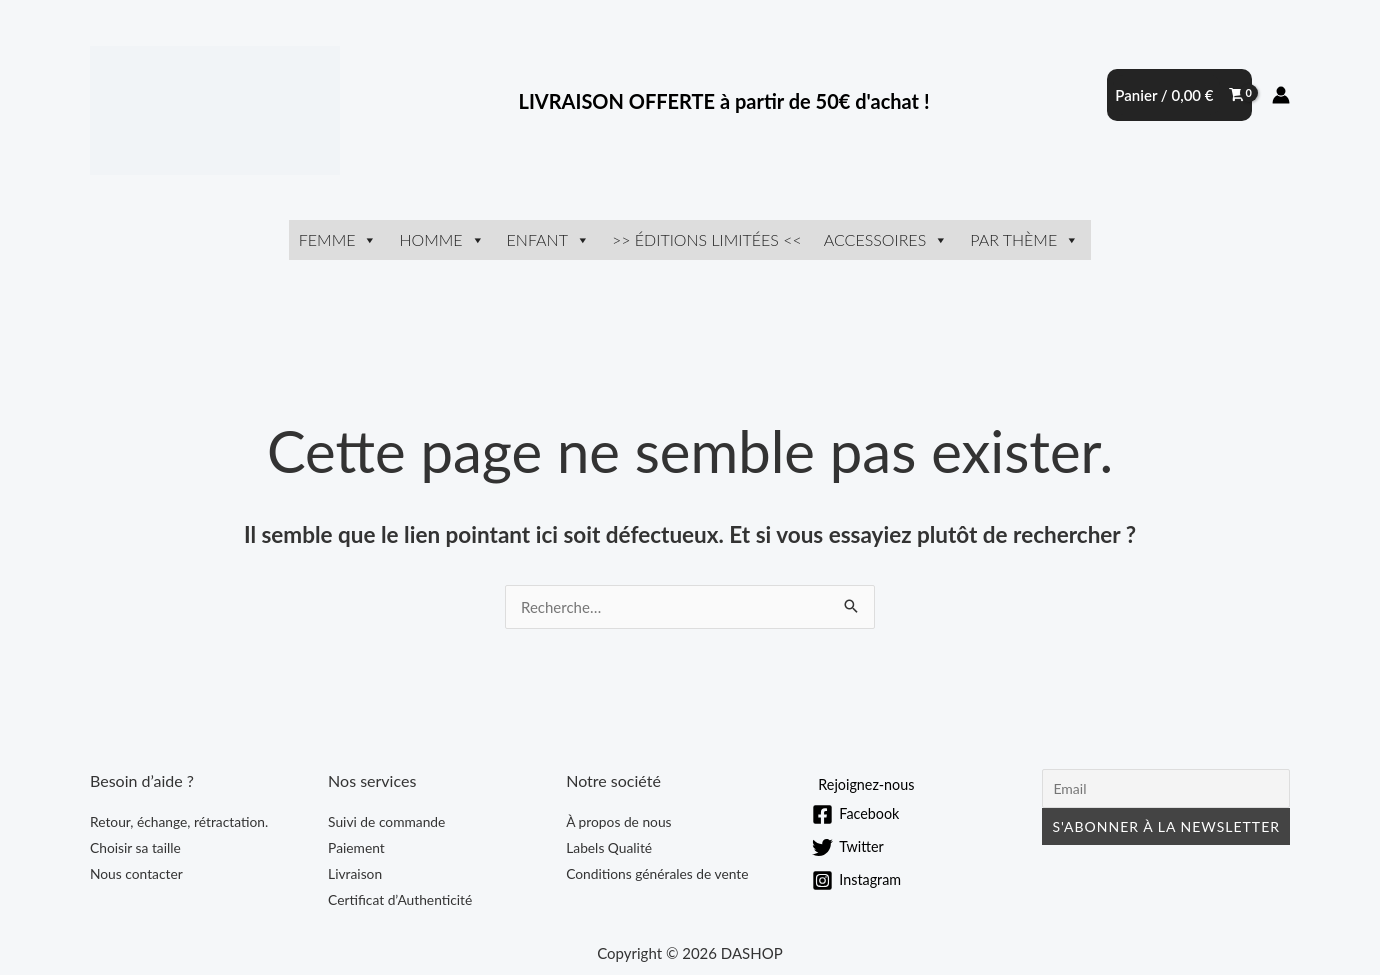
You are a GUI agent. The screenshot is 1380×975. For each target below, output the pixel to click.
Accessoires (886, 239)
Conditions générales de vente (658, 873)
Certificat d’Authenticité (401, 899)
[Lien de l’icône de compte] (1281, 95)
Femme (338, 239)
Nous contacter (137, 873)
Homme (441, 239)
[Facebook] (857, 814)
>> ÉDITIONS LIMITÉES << (707, 239)
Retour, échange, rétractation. (180, 821)
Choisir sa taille (136, 847)
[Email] (1166, 788)
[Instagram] (858, 880)
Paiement (357, 847)
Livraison (355, 873)
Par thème (1024, 239)
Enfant (548, 239)
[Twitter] (849, 847)
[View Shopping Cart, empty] (1179, 95)
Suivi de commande (387, 821)
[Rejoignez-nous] (865, 784)
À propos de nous (619, 821)
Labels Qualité (609, 847)
